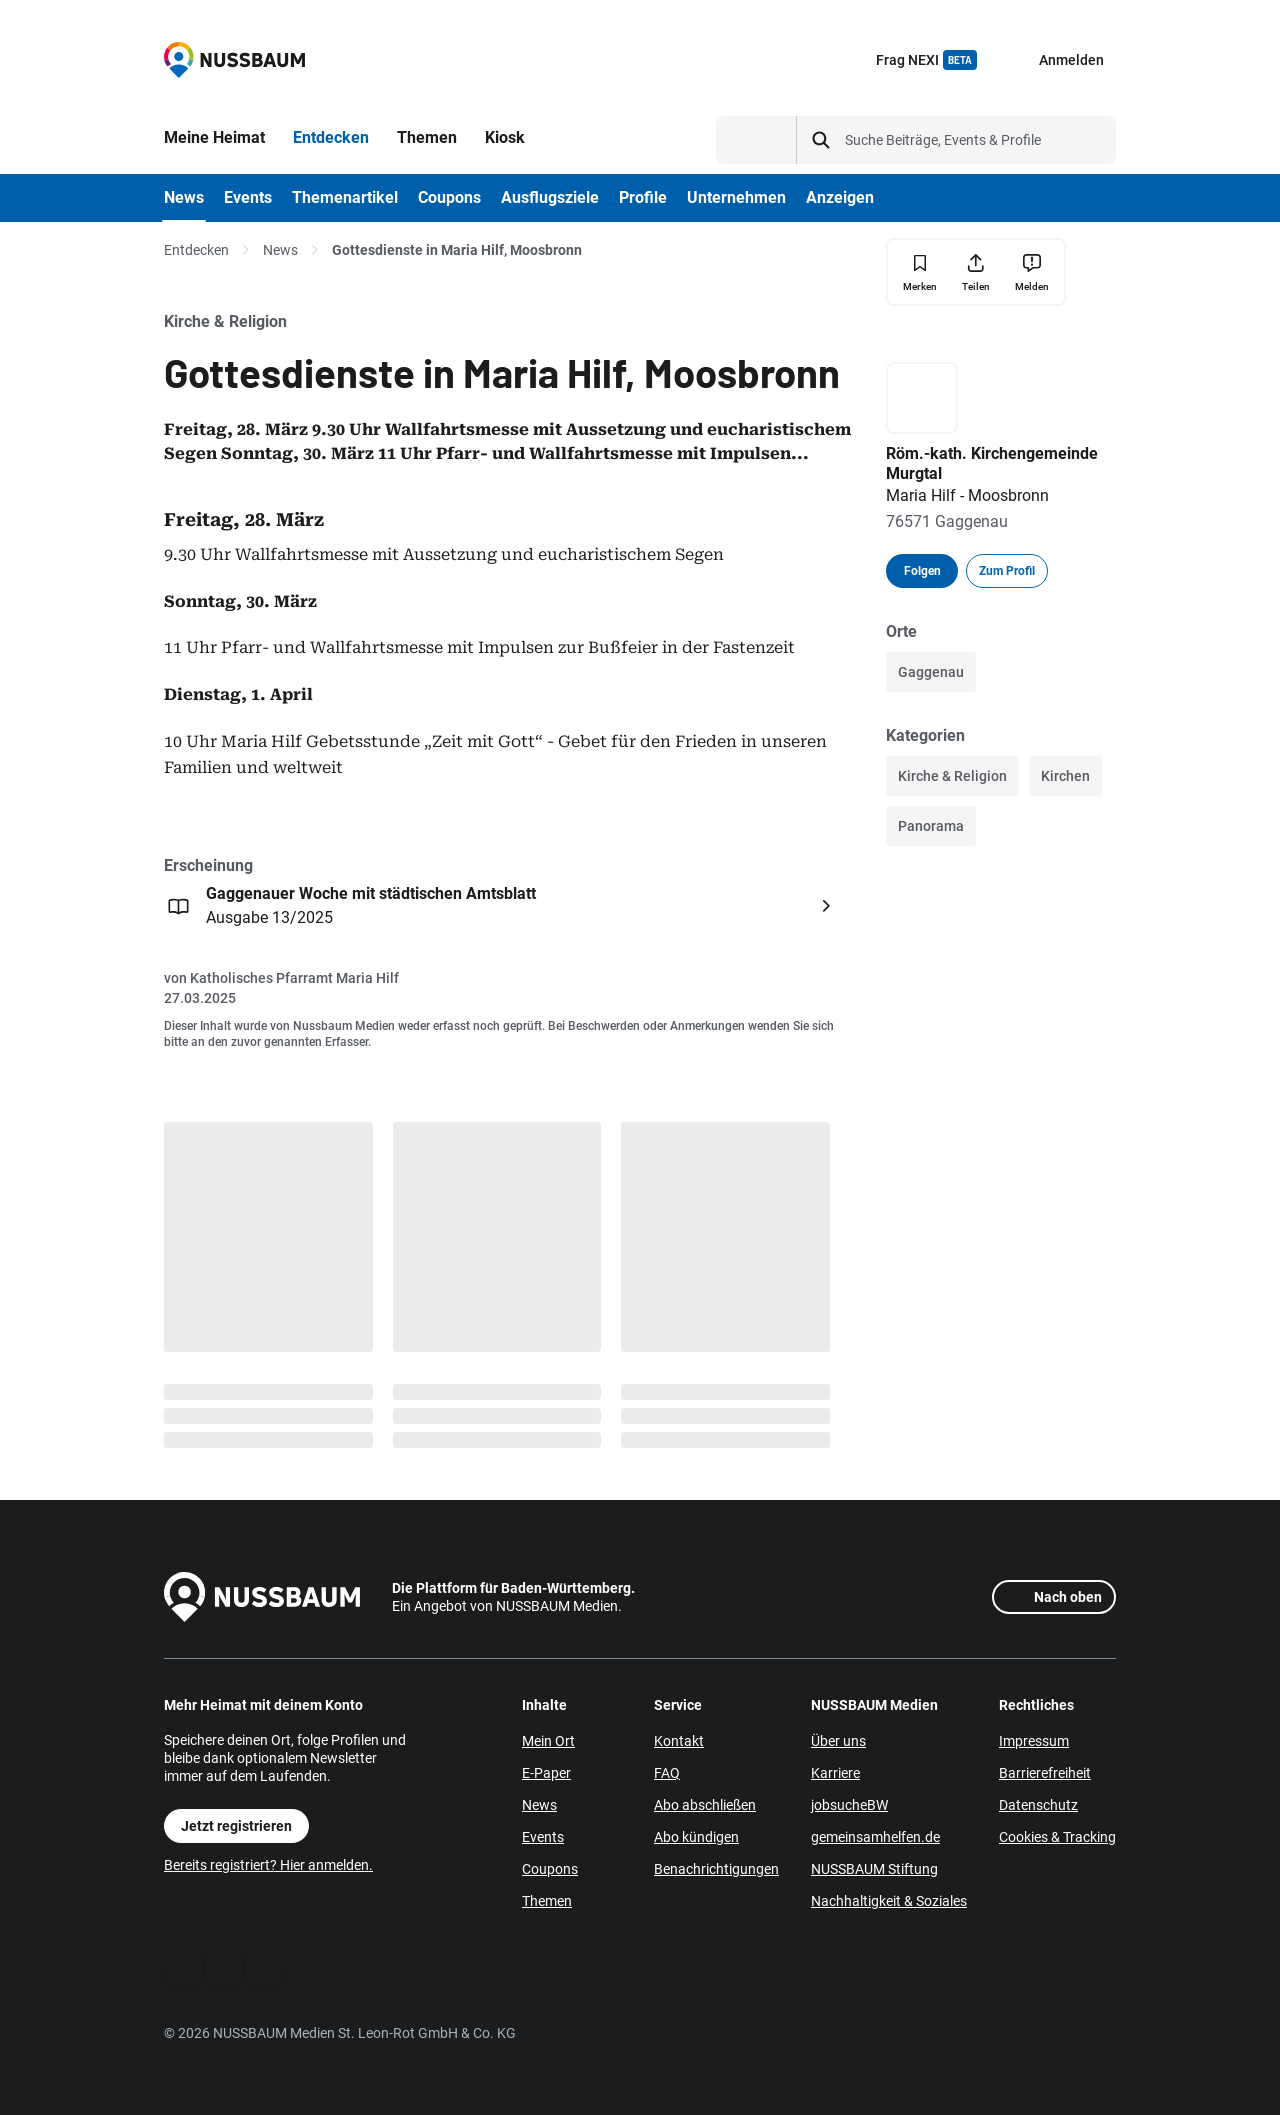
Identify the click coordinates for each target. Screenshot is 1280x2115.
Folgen (922, 571)
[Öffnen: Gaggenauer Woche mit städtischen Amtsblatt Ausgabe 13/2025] (502, 906)
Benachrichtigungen (716, 1869)
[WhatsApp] (224, 1967)
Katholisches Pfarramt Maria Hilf (294, 978)
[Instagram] (264, 1967)
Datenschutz (1038, 1805)
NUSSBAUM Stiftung (874, 1869)
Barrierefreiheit (1045, 1773)
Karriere (835, 1773)
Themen (547, 1901)
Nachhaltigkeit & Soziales (889, 1901)
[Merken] (920, 272)
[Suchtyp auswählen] (756, 140)
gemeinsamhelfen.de (875, 1837)
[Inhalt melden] (1032, 272)
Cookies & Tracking (1057, 1837)
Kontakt (679, 1741)
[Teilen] (976, 272)
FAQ (667, 1773)
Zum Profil (1007, 571)
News (280, 250)
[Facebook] (184, 1967)
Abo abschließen (705, 1805)
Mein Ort (548, 1741)
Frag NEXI (926, 60)
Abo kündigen (696, 1837)
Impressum (1034, 1741)
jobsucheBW (849, 1805)
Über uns (838, 1741)
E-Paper (546, 1773)
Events (543, 1837)
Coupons (550, 1869)
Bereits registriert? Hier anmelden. (268, 1865)
